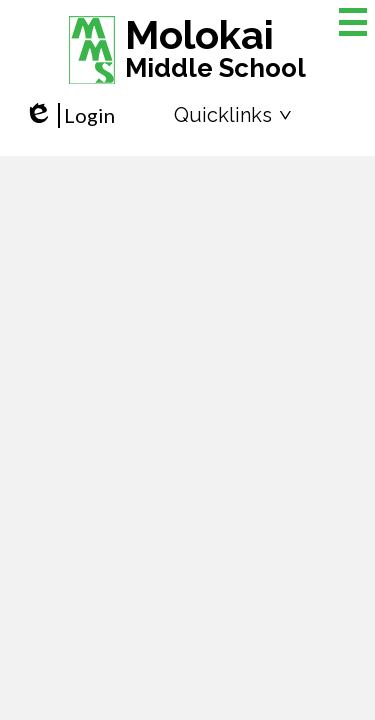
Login (69, 115)
